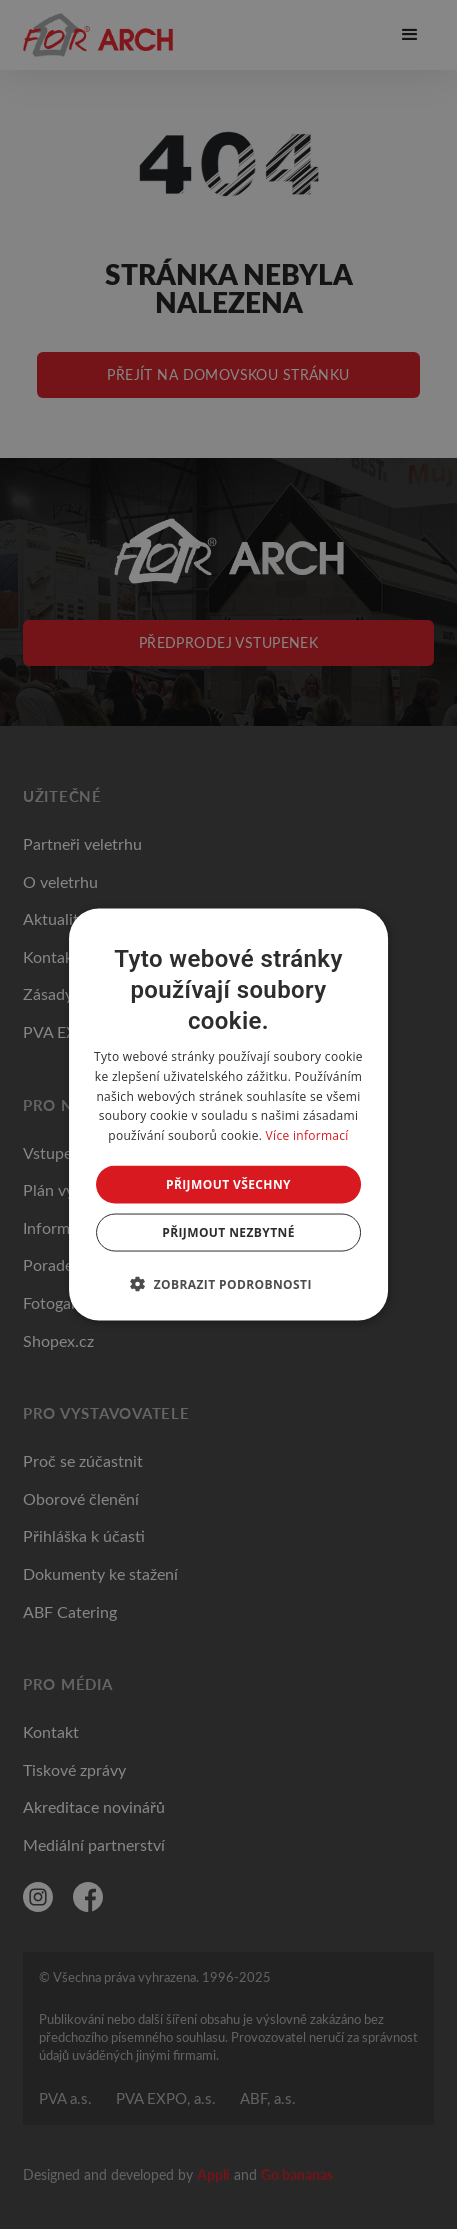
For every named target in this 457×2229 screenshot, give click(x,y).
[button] (228, 1284)
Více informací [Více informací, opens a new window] (307, 1135)
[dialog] (229, 1114)
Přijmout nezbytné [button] (228, 1232)
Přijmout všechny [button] (228, 1184)
